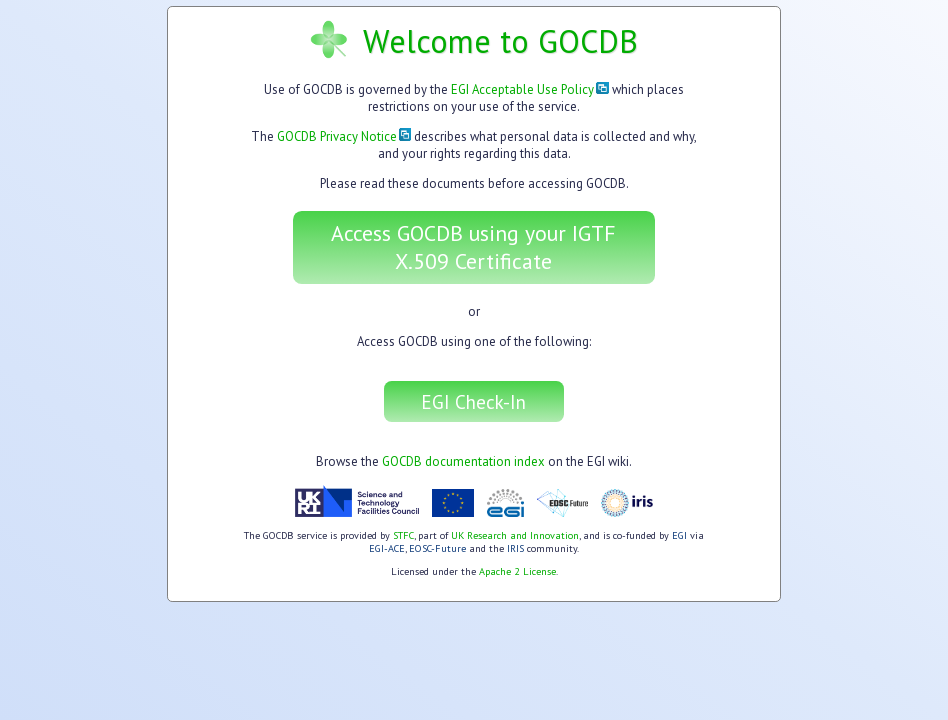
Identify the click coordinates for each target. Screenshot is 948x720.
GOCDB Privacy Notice (344, 136)
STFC (403, 535)
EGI (679, 535)
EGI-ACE (387, 548)
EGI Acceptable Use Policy (530, 89)
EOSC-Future (437, 548)
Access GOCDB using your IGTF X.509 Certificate (473, 247)
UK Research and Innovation (515, 535)
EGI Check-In (473, 401)
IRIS (515, 548)
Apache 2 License (517, 571)
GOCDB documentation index (463, 461)
